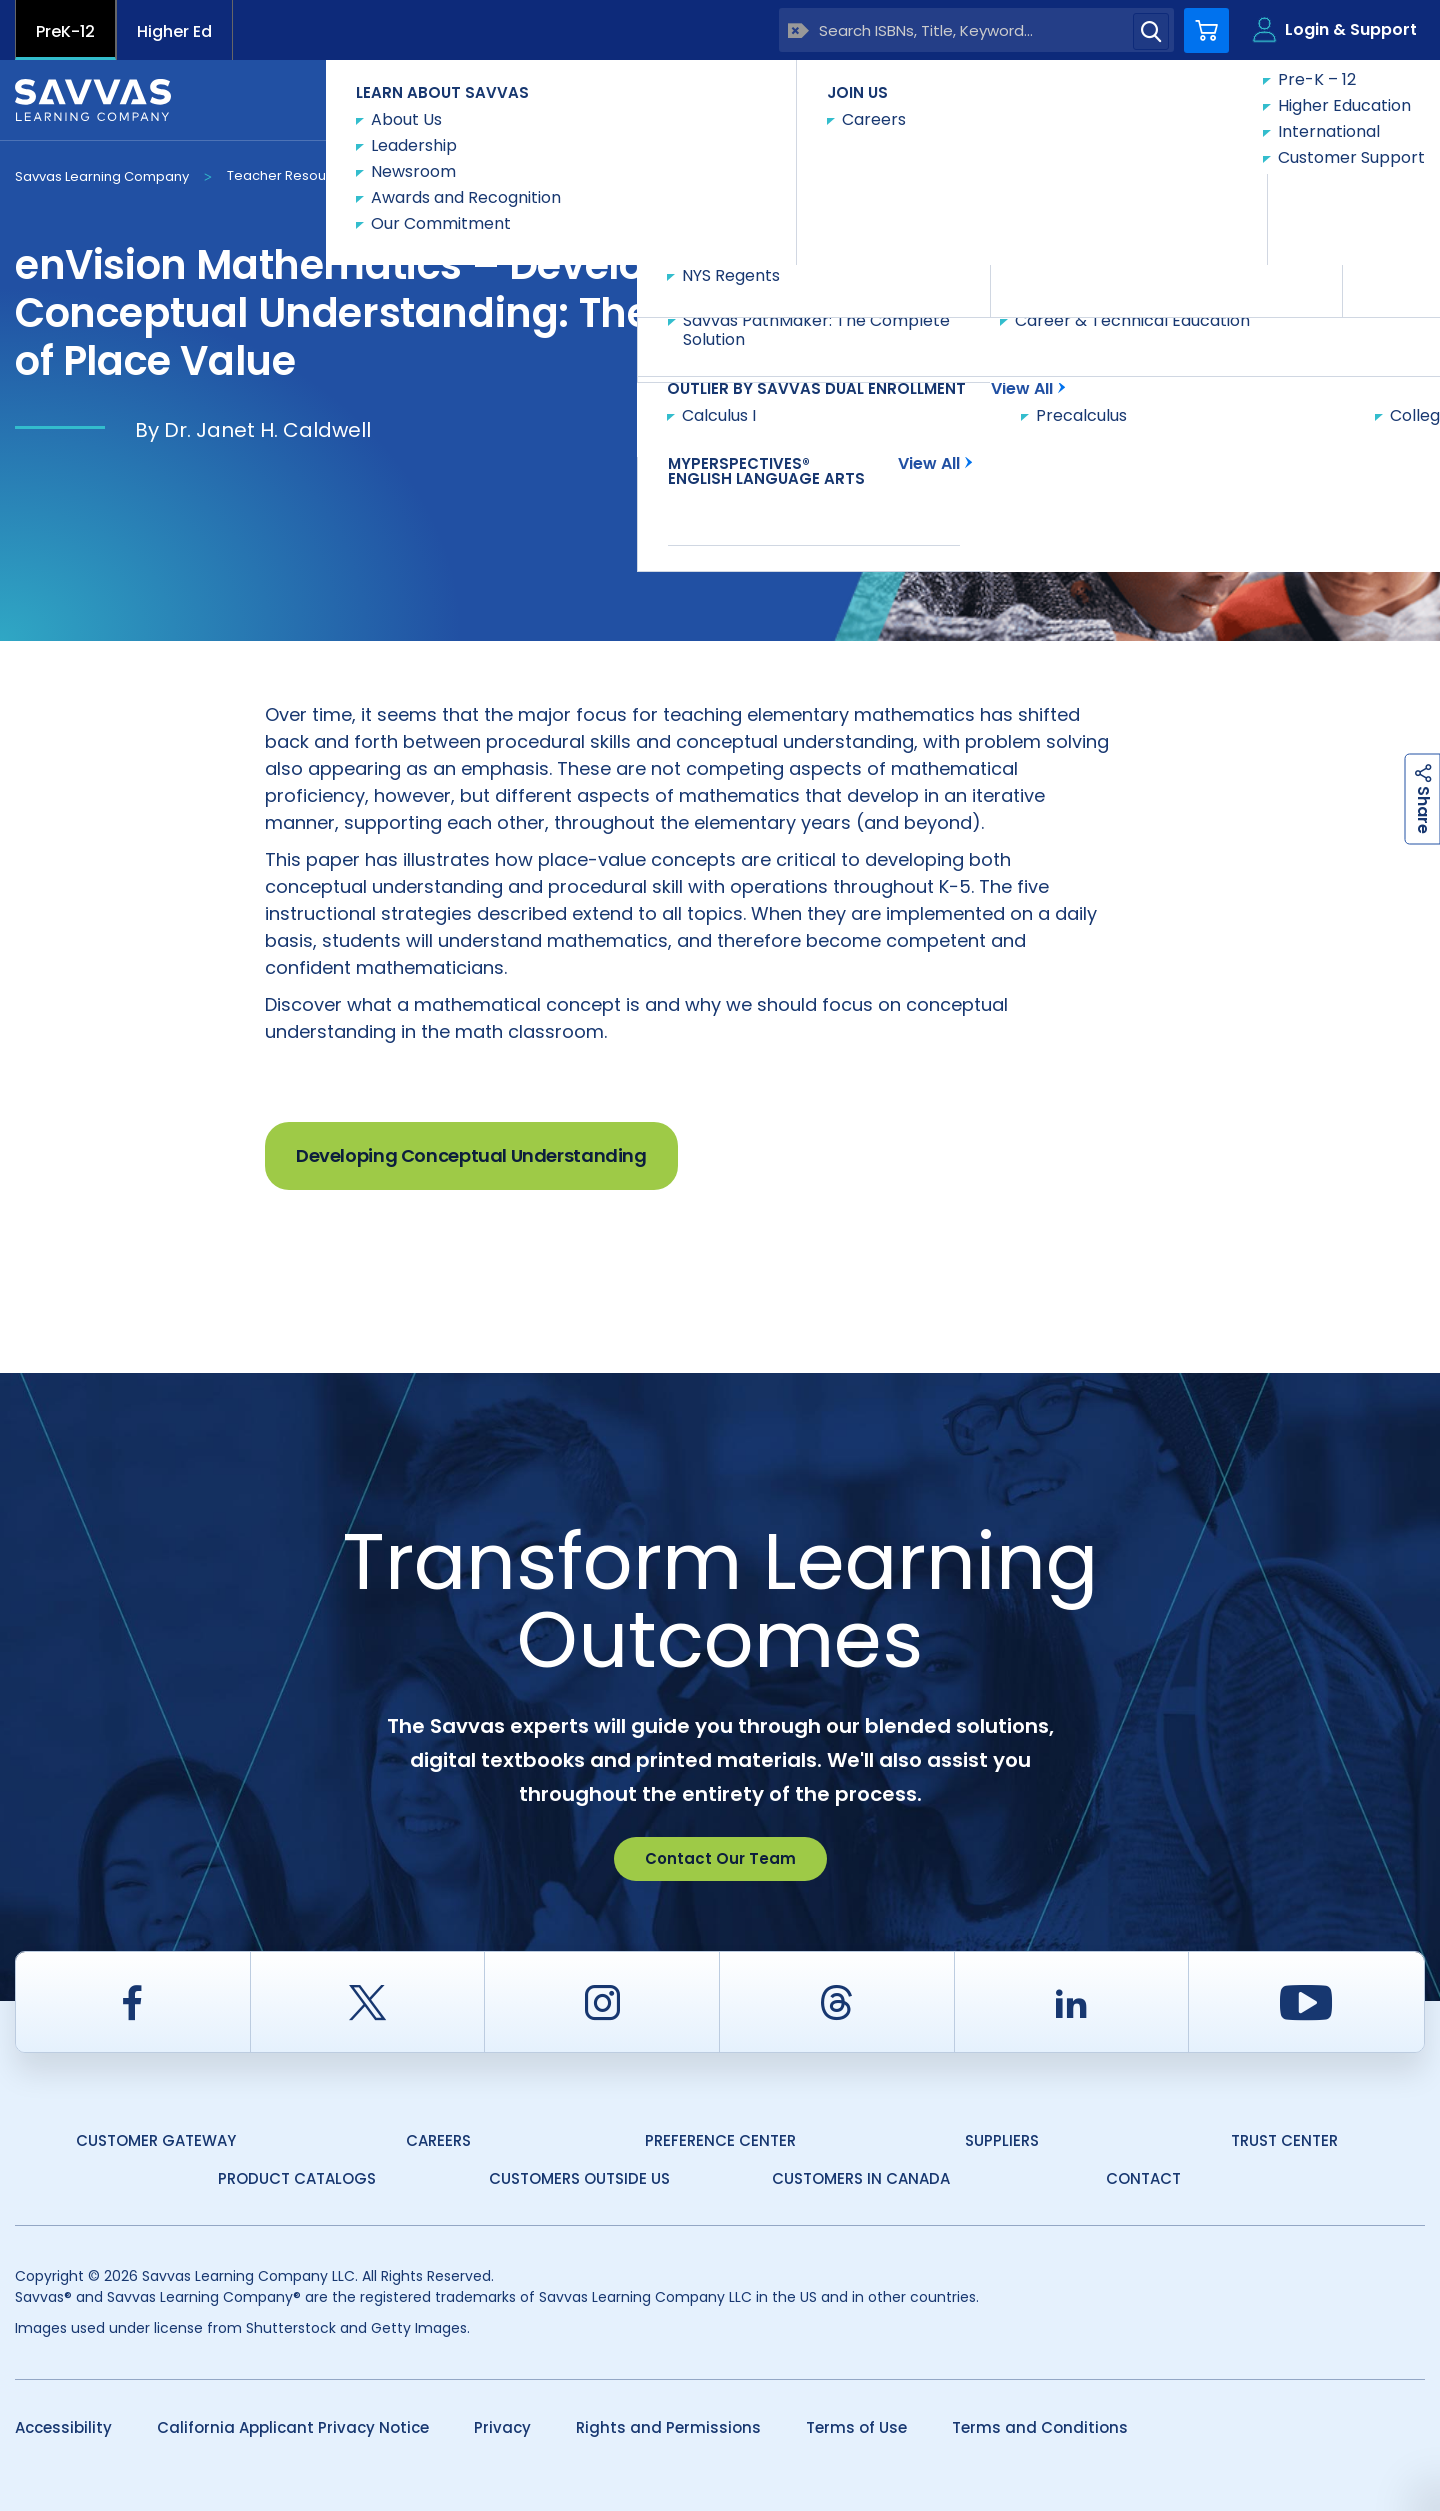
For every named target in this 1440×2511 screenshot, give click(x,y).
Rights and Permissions (668, 2427)
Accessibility (63, 2427)
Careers (438, 2140)
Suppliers (1002, 2140)
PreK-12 (65, 31)
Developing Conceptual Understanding (471, 1155)
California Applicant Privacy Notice (293, 2427)
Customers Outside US (579, 2178)
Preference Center (720, 2140)
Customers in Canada (861, 2178)
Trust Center (1284, 2140)
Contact (1143, 2178)
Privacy (502, 2427)
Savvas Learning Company (102, 176)
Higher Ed (174, 31)
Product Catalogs (297, 2178)
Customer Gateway (156, 2140)
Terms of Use (856, 2427)
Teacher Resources (291, 175)
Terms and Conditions (1040, 2427)
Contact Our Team (720, 1858)
